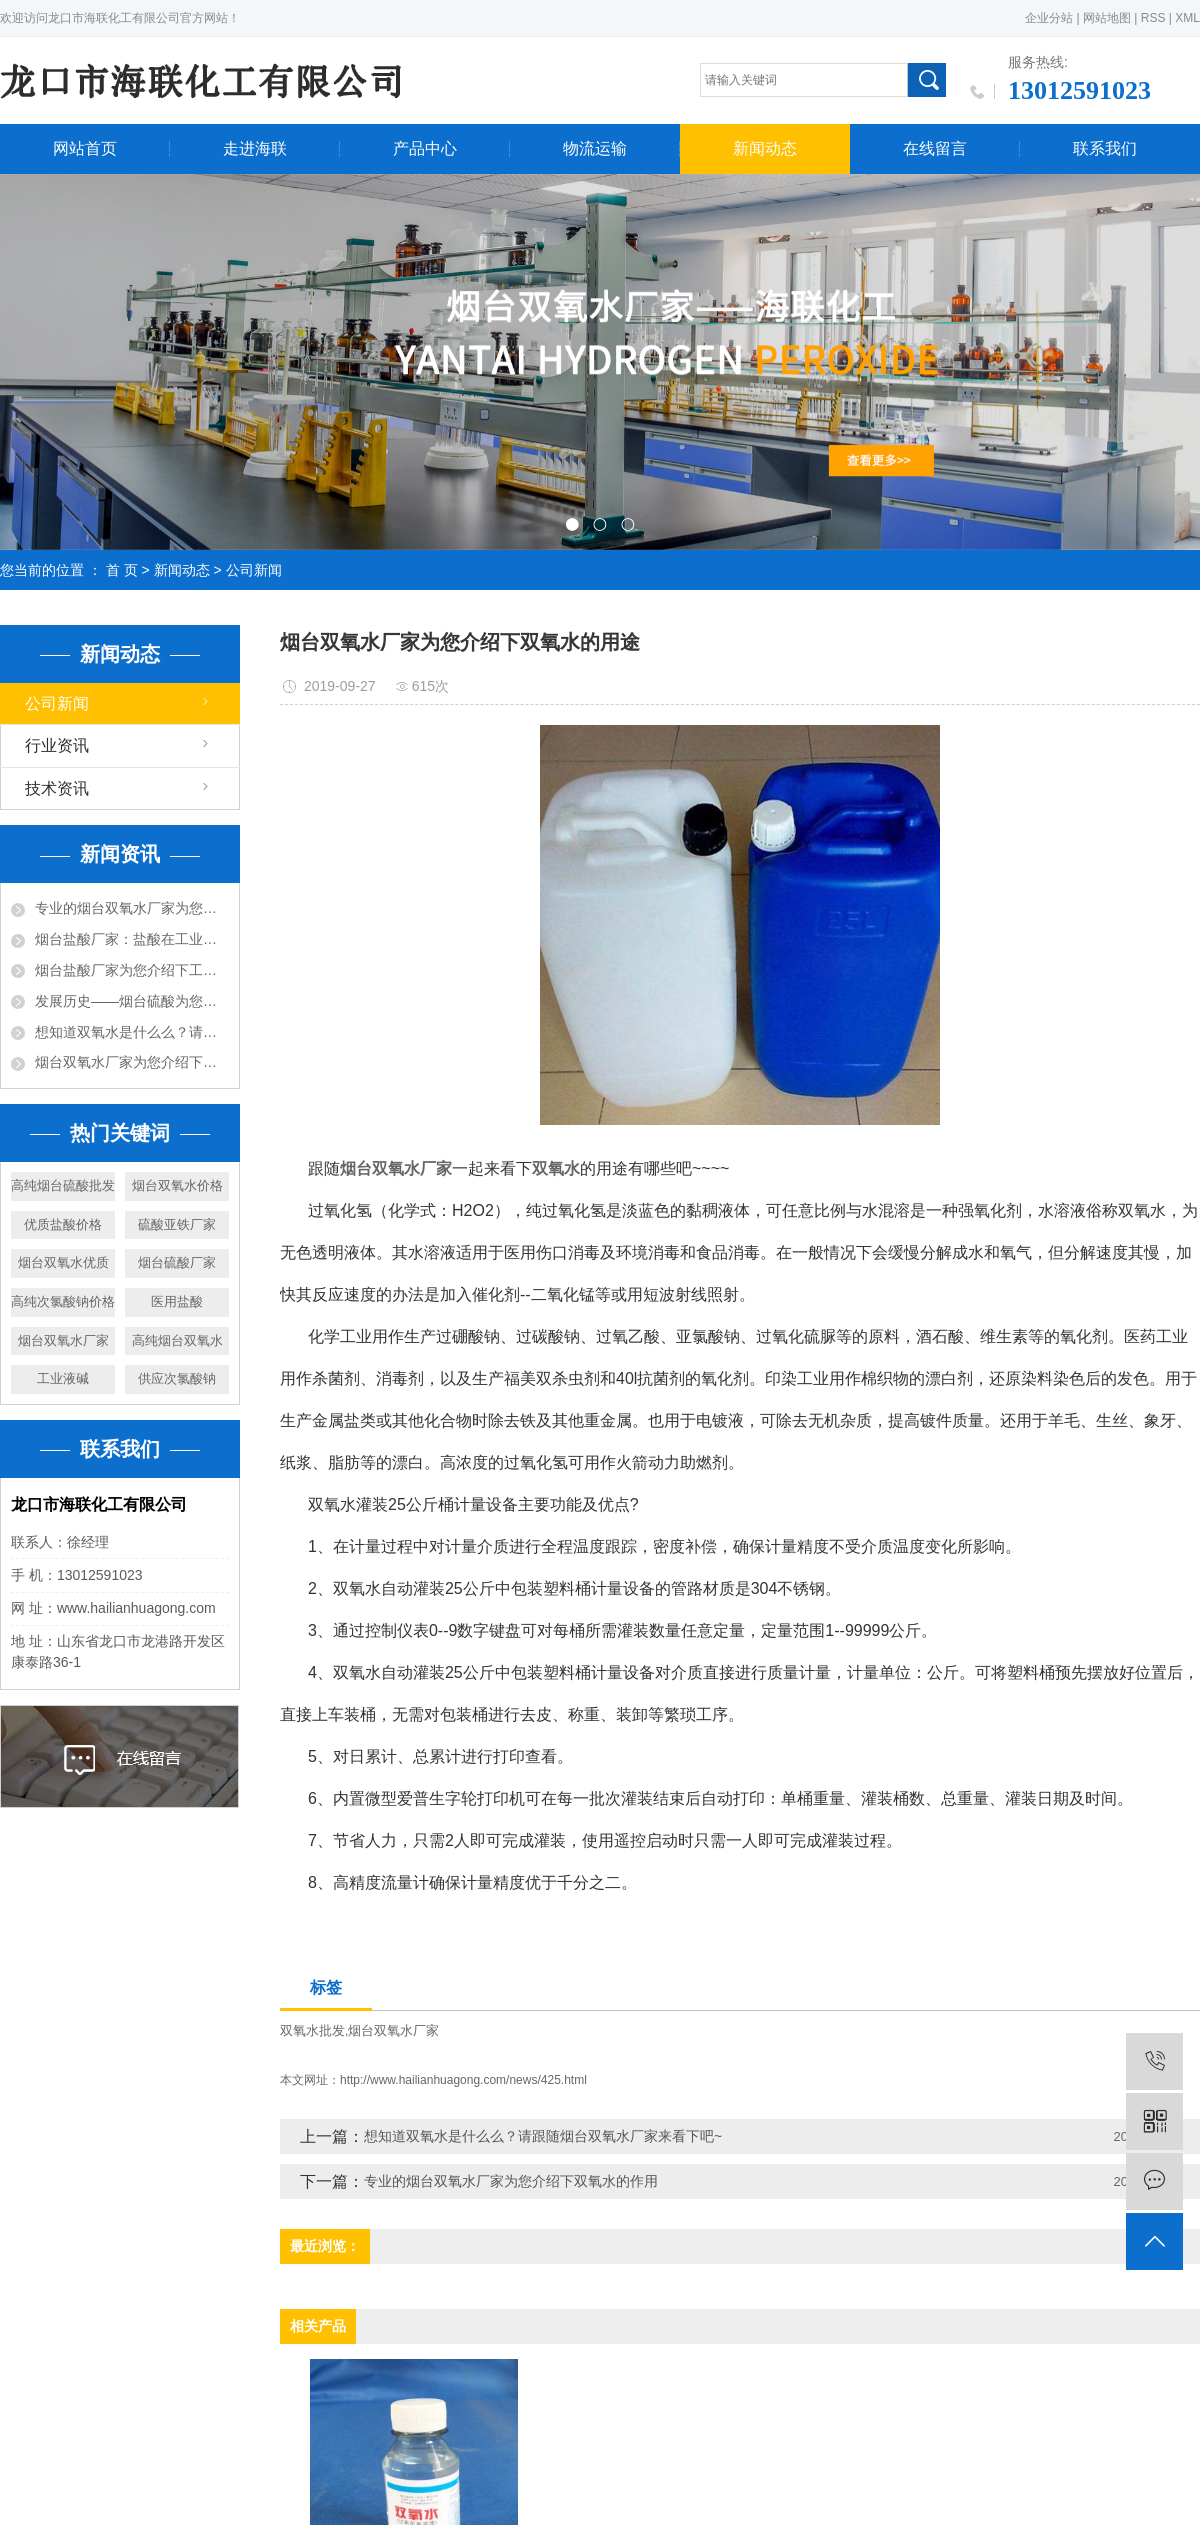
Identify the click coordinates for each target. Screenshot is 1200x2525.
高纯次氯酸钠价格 (63, 1301)
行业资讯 (57, 745)
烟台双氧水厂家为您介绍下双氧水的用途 (132, 1062)
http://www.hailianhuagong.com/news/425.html (463, 2080)
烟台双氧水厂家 (63, 1340)
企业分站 (1049, 18)
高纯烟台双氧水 (177, 1340)
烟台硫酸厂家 (177, 1262)
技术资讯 (57, 788)
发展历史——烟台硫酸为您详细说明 (132, 1001)
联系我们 (1105, 148)
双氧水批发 (312, 2030)
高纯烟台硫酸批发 (63, 1185)
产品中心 (425, 148)
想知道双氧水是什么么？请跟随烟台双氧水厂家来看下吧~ (132, 1032)
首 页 (122, 570)
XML (1187, 18)
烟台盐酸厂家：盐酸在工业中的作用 (132, 939)
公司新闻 (254, 570)
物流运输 (595, 148)
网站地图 (1107, 18)
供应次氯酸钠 (177, 1378)
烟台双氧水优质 (63, 1262)
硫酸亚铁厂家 (177, 1224)
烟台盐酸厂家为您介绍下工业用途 (132, 970)
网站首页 (85, 148)
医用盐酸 (177, 1301)
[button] (572, 524)
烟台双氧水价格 (177, 1185)
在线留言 (935, 148)
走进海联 (255, 148)
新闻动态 (765, 148)
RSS (1153, 18)
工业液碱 (63, 1378)
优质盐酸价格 (63, 1224)
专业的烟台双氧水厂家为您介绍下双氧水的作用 (132, 908)
